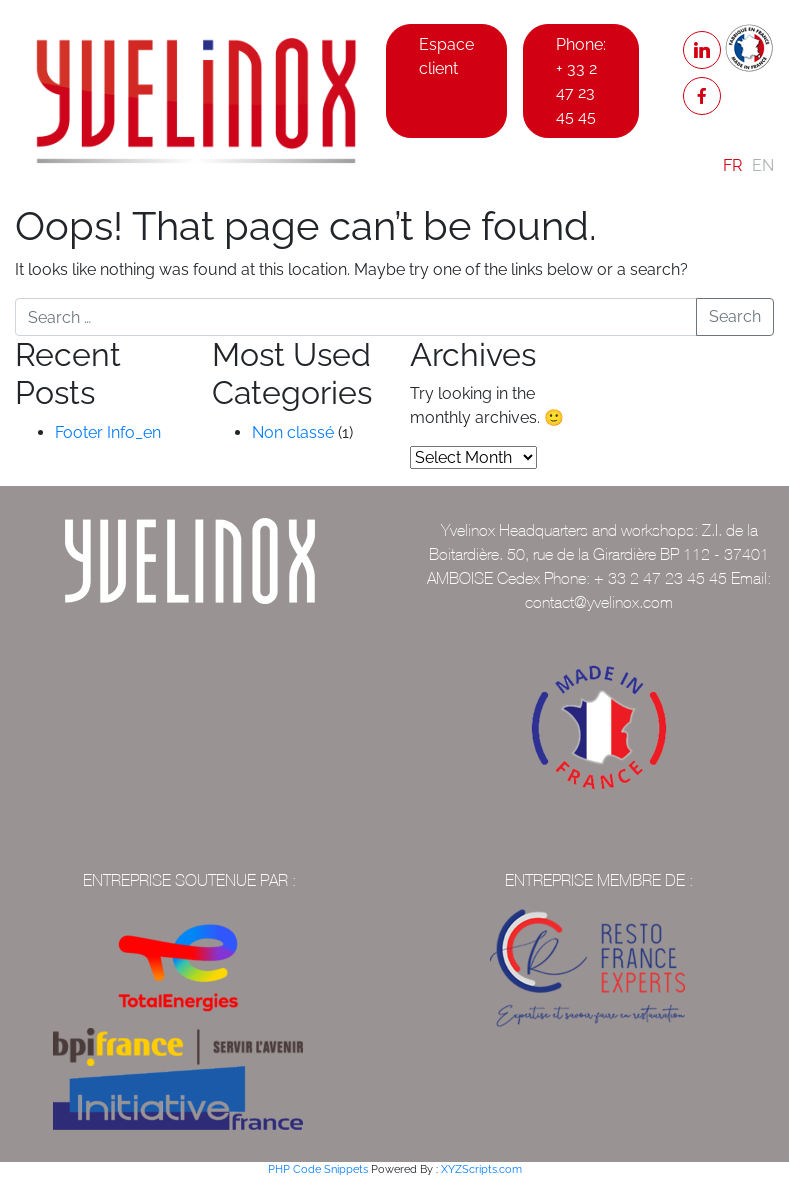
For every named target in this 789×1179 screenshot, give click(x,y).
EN (763, 165)
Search (735, 316)
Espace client (446, 56)
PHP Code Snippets (318, 1169)
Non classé (293, 432)
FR (732, 165)
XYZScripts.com (481, 1169)
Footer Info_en (108, 432)
